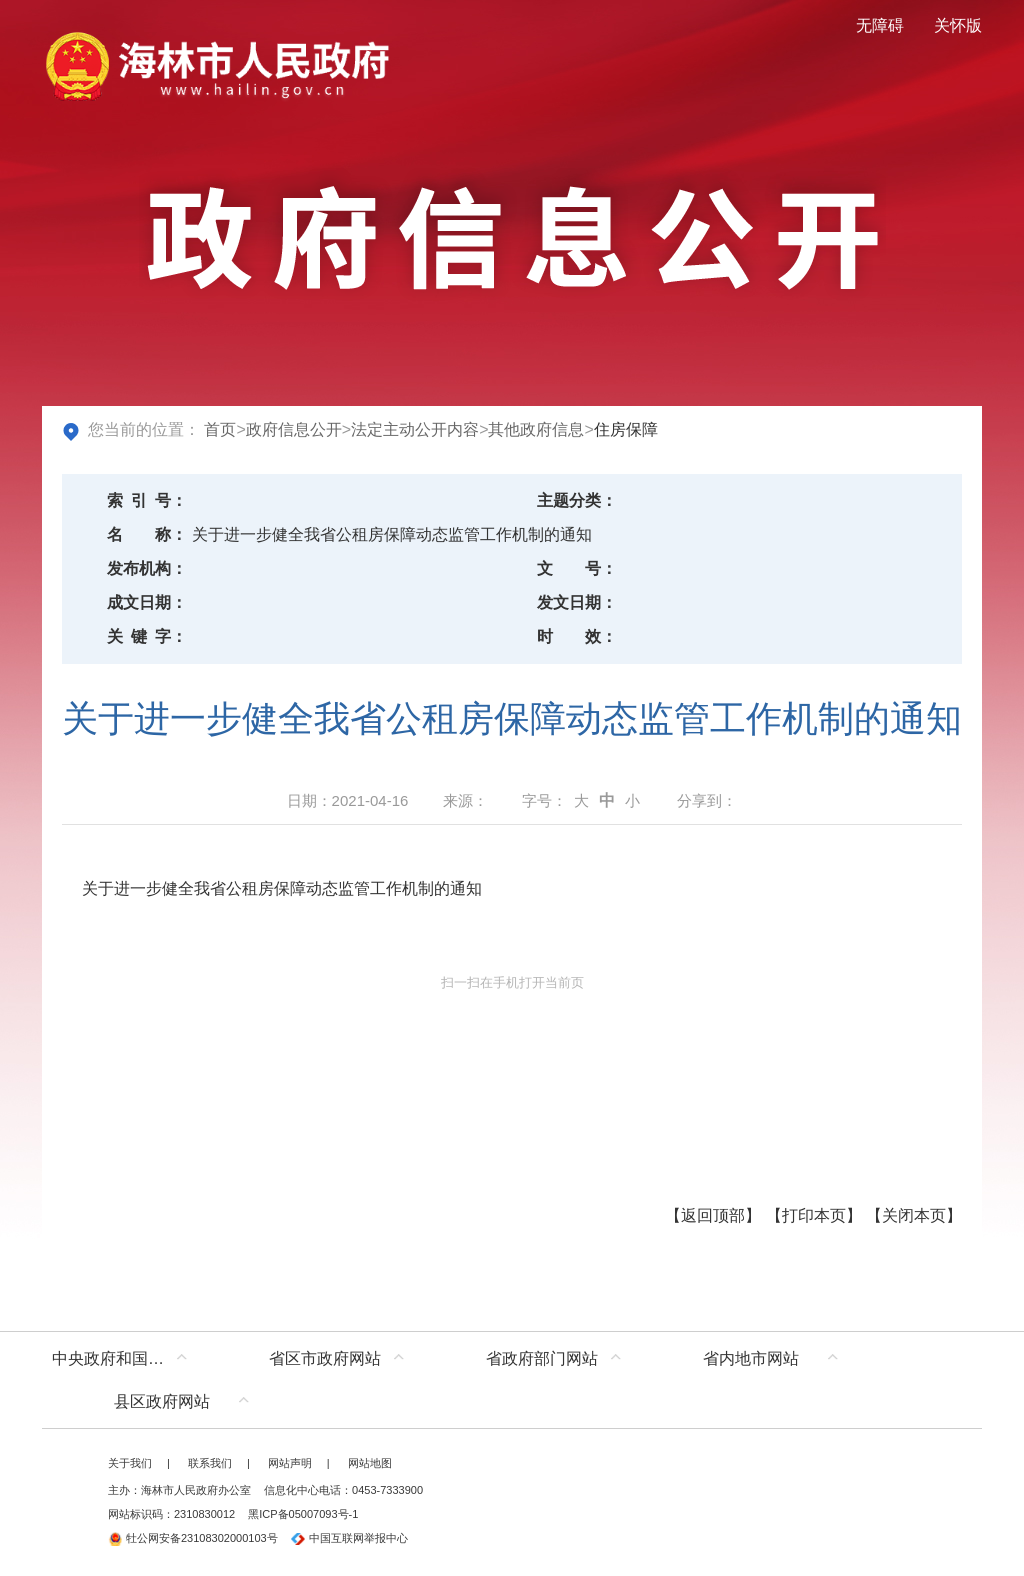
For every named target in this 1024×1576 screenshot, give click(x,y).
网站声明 (290, 1463)
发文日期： (577, 602)
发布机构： (147, 568)
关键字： (147, 636)
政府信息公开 (294, 429)
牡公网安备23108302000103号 (193, 1538)
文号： (577, 568)
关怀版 (958, 25)
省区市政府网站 (325, 1358)
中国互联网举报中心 (349, 1538)
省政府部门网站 (542, 1358)
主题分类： (577, 500)
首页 (220, 429)
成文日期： (147, 602)
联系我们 (210, 1463)
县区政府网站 (162, 1401)
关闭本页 (914, 1215)
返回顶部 (713, 1215)
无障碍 (880, 25)
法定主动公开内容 (415, 429)
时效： (577, 636)
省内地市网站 (751, 1358)
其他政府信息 (536, 429)
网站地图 (370, 1463)
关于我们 (130, 1463)
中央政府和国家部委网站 (124, 1358)
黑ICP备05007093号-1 (303, 1514)
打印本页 (814, 1215)
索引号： (147, 500)
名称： (147, 534)
